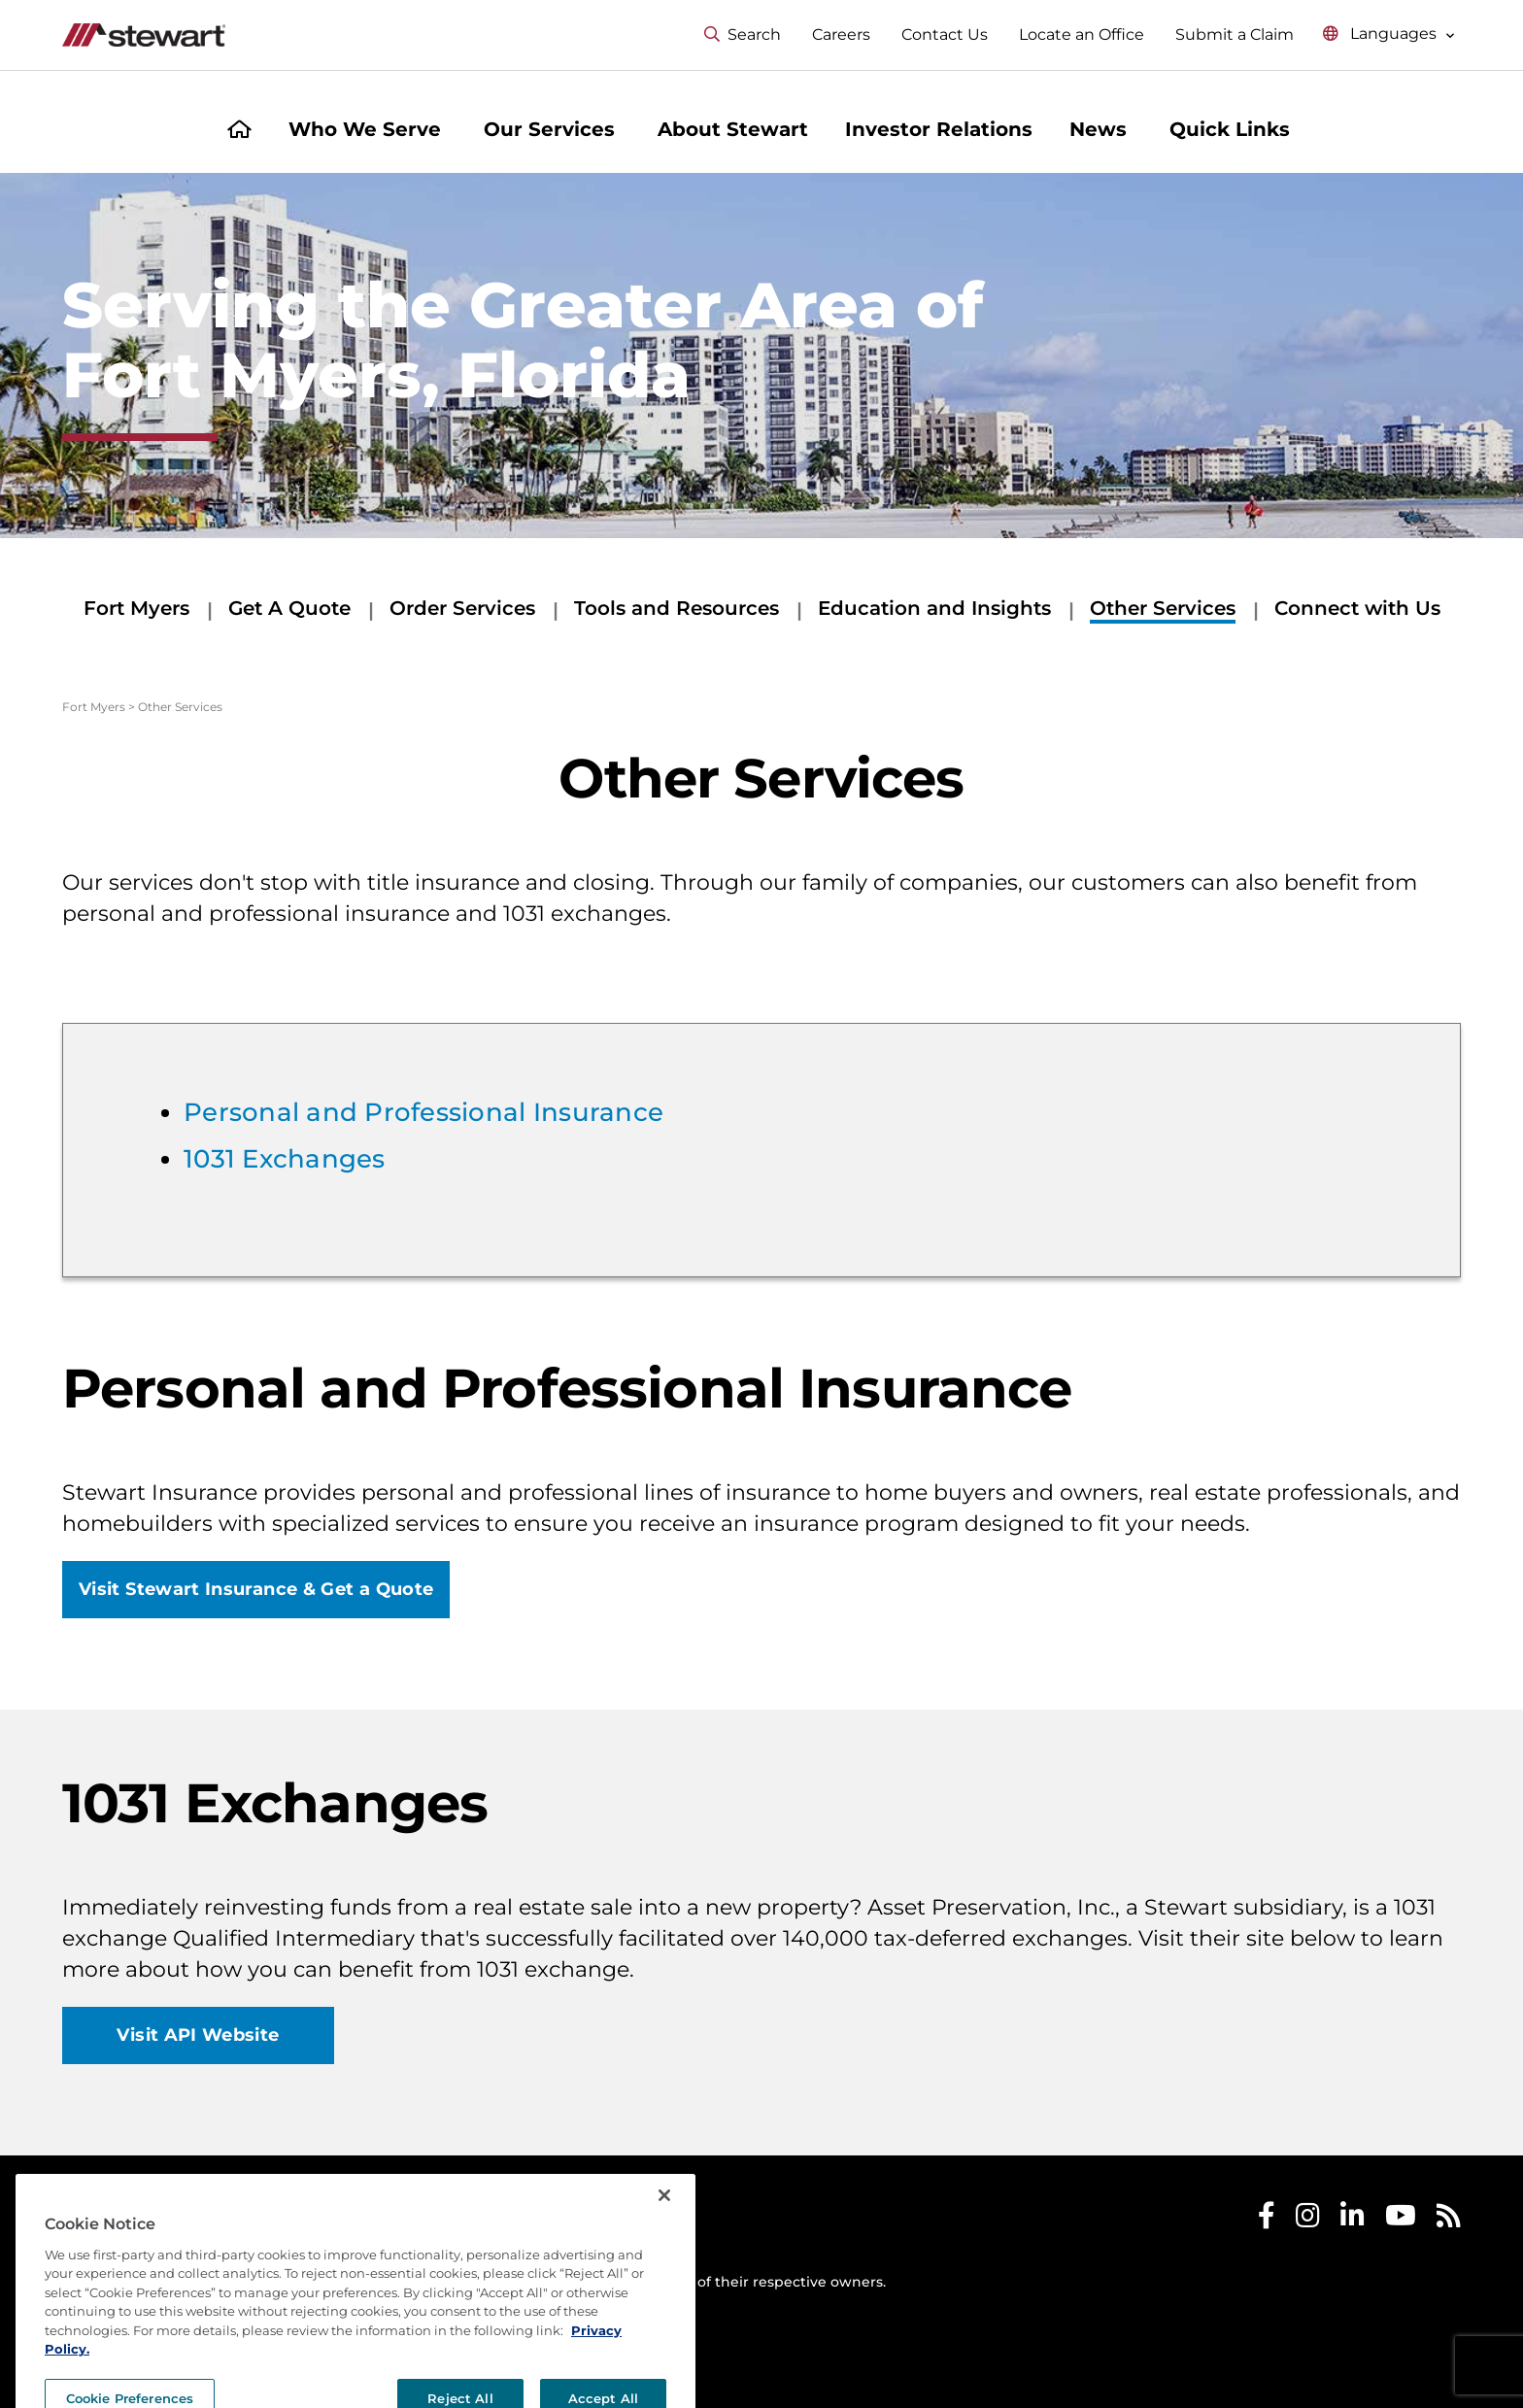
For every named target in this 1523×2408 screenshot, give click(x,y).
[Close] (664, 2238)
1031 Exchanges (285, 1158)
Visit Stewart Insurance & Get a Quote (256, 1589)
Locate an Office (1081, 34)
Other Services (1162, 608)
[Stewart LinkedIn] (1352, 2220)
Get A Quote (289, 608)
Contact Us (944, 34)
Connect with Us (1357, 608)
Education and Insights (934, 608)
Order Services (462, 608)
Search (742, 34)
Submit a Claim (1234, 34)
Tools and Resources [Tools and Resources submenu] (676, 608)
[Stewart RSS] (1449, 2220)
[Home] (239, 131)
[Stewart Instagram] (1308, 2220)
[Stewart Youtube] (1400, 2220)
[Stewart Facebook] (1266, 2220)
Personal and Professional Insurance (423, 1112)
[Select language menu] (1389, 34)
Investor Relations (938, 129)
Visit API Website (198, 2035)
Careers (841, 34)
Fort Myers (136, 608)
